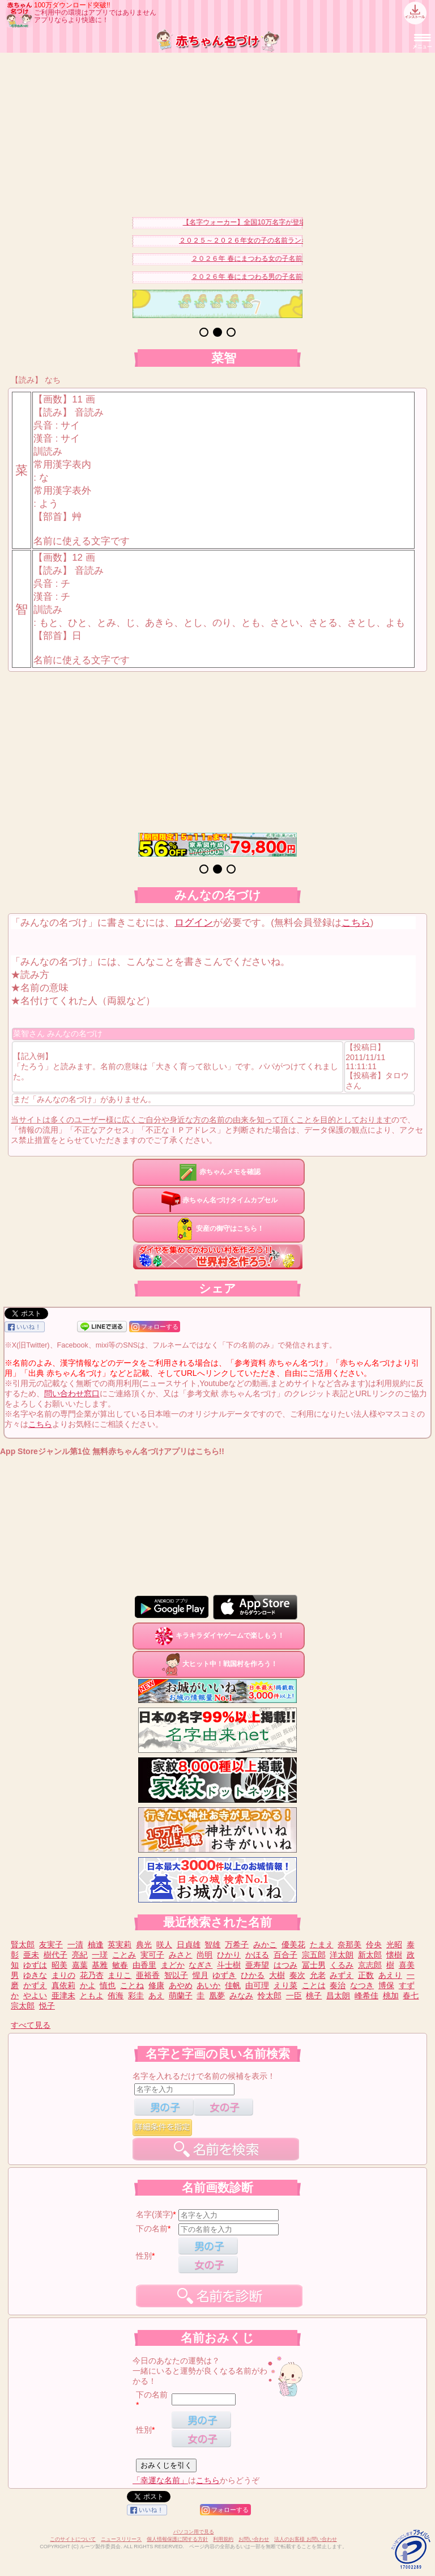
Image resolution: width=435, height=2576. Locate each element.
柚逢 (96, 1944)
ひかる (253, 1975)
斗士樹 (229, 1964)
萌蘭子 (181, 1995)
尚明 (204, 1954)
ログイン (193, 922)
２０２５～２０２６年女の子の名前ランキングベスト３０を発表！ (289, 240)
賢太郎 (23, 1944)
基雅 (100, 1964)
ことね (132, 1985)
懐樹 (394, 1954)
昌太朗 (338, 1995)
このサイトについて (73, 2539)
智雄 (212, 1944)
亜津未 (63, 1995)
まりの (63, 1975)
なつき (362, 1985)
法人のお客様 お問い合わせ (305, 2539)
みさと (181, 1954)
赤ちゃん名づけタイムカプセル (219, 1200)
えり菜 (285, 1985)
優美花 (293, 1944)
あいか (208, 1985)
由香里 (144, 1964)
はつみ (285, 1964)
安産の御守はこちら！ (218, 1228)
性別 (144, 2255)
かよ (88, 1985)
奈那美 (349, 1944)
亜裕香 (148, 1975)
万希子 (237, 1944)
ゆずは (35, 1964)
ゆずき (224, 1975)
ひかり (229, 1954)
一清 (75, 1944)
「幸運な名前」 (160, 2480)
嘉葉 (80, 1964)
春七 (411, 1995)
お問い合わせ (253, 2539)
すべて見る (30, 2025)
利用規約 (223, 2539)
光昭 (394, 1944)
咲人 (164, 1944)
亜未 (31, 1954)
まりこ (119, 1975)
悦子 (47, 2005)
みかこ (265, 1944)
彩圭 (136, 1995)
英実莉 (119, 1944)
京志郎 (370, 1964)
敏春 (120, 1964)
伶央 (374, 1944)
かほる (257, 1954)
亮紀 (80, 1954)
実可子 (152, 1954)
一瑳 (100, 1954)
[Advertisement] (217, 132)
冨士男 (314, 1964)
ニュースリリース (121, 2539)
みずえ (341, 1975)
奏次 (297, 1975)
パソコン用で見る (193, 2532)
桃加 (391, 1995)
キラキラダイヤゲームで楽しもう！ (218, 1635)
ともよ (92, 1995)
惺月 (200, 1975)
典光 (144, 1944)
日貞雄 (189, 1944)
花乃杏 (92, 1975)
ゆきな (35, 1975)
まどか (173, 1964)
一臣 (294, 1995)
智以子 (176, 1975)
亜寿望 (257, 1964)
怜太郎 (270, 1995)
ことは (314, 1985)
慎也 (108, 1985)
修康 (156, 1985)
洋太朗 (341, 1954)
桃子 (314, 1995)
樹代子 (55, 1954)
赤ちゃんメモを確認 (219, 1172)
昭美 (59, 1964)
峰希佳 (366, 1995)
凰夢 (217, 1995)
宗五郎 (314, 1954)
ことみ (124, 1954)
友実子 (51, 1944)
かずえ (35, 1985)
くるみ (341, 1964)
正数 (366, 1975)
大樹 (277, 1975)
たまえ (322, 1944)
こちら (356, 922)
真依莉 (63, 1985)
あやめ (181, 1985)
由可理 (257, 1985)
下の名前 (152, 2228)
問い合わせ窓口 (72, 1393)
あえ (156, 1995)
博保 (386, 1985)
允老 (318, 1975)
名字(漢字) (154, 2214)
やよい (35, 1995)
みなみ (241, 1995)
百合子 (285, 1954)
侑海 (115, 1995)
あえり (390, 1975)
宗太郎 (23, 2005)
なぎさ (200, 1964)
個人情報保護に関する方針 (177, 2539)
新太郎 (370, 1954)
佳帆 (233, 1985)
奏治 (338, 1985)
